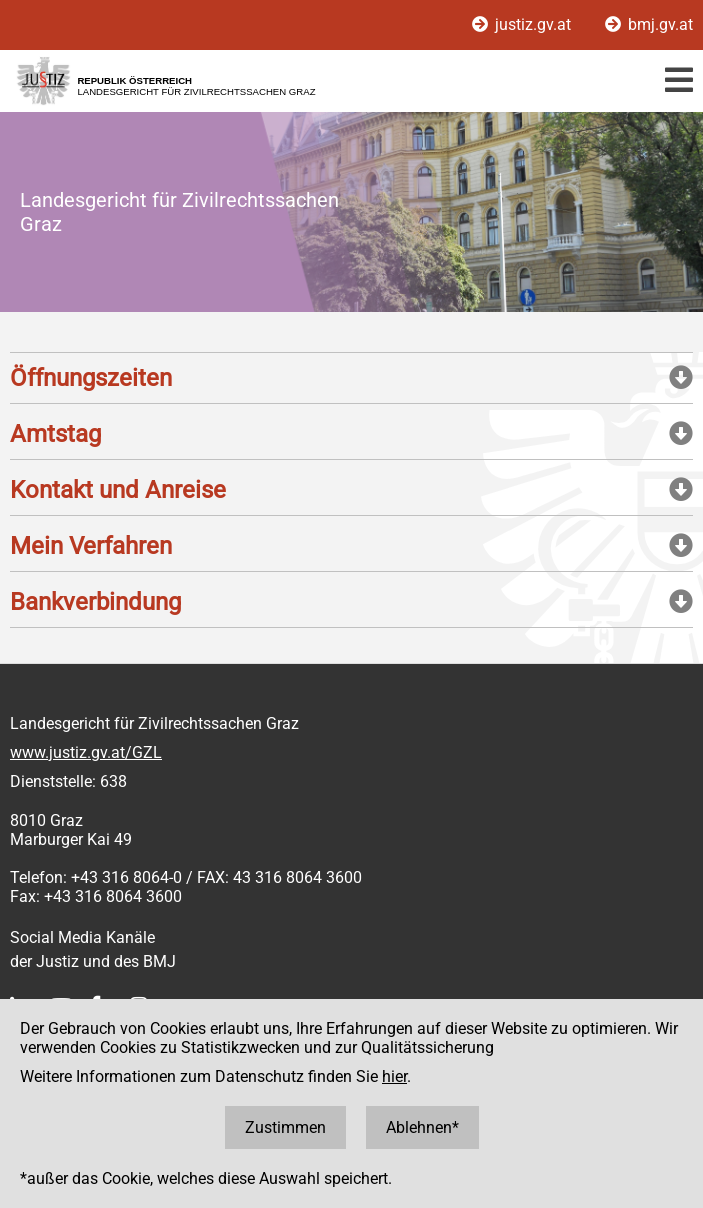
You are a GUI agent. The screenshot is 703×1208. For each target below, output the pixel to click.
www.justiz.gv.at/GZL (86, 752)
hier (394, 1076)
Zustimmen (285, 1127)
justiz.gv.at (523, 24)
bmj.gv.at (649, 24)
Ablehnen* (422, 1127)
